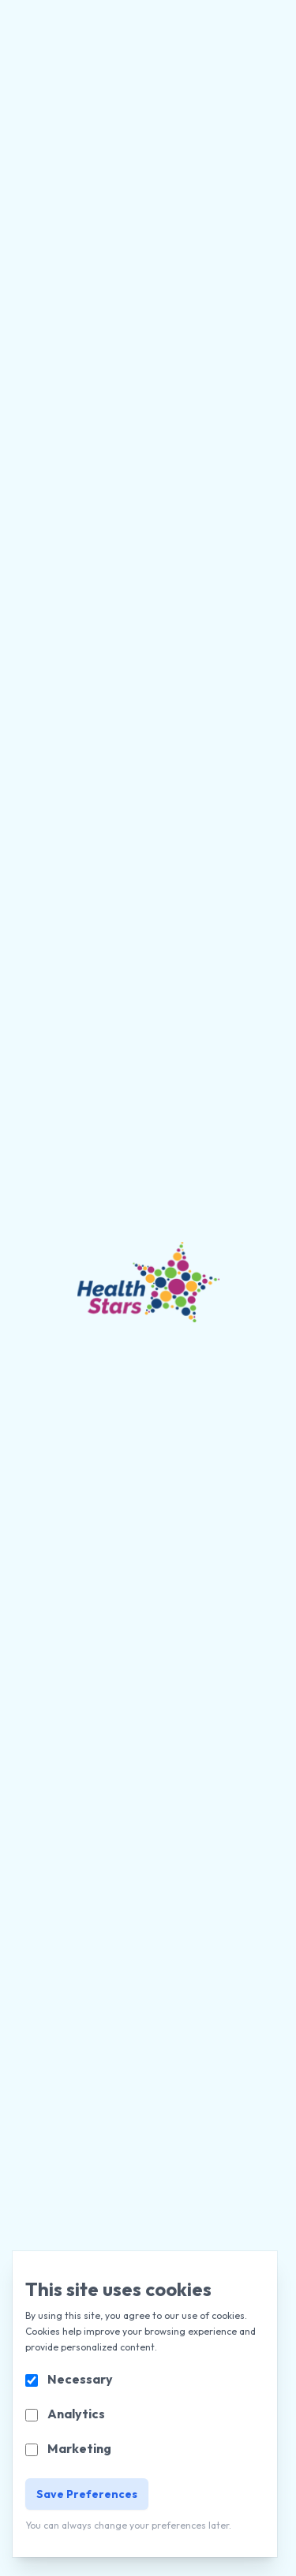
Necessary (80, 2379)
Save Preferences (86, 2494)
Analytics (76, 2413)
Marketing (79, 2448)
